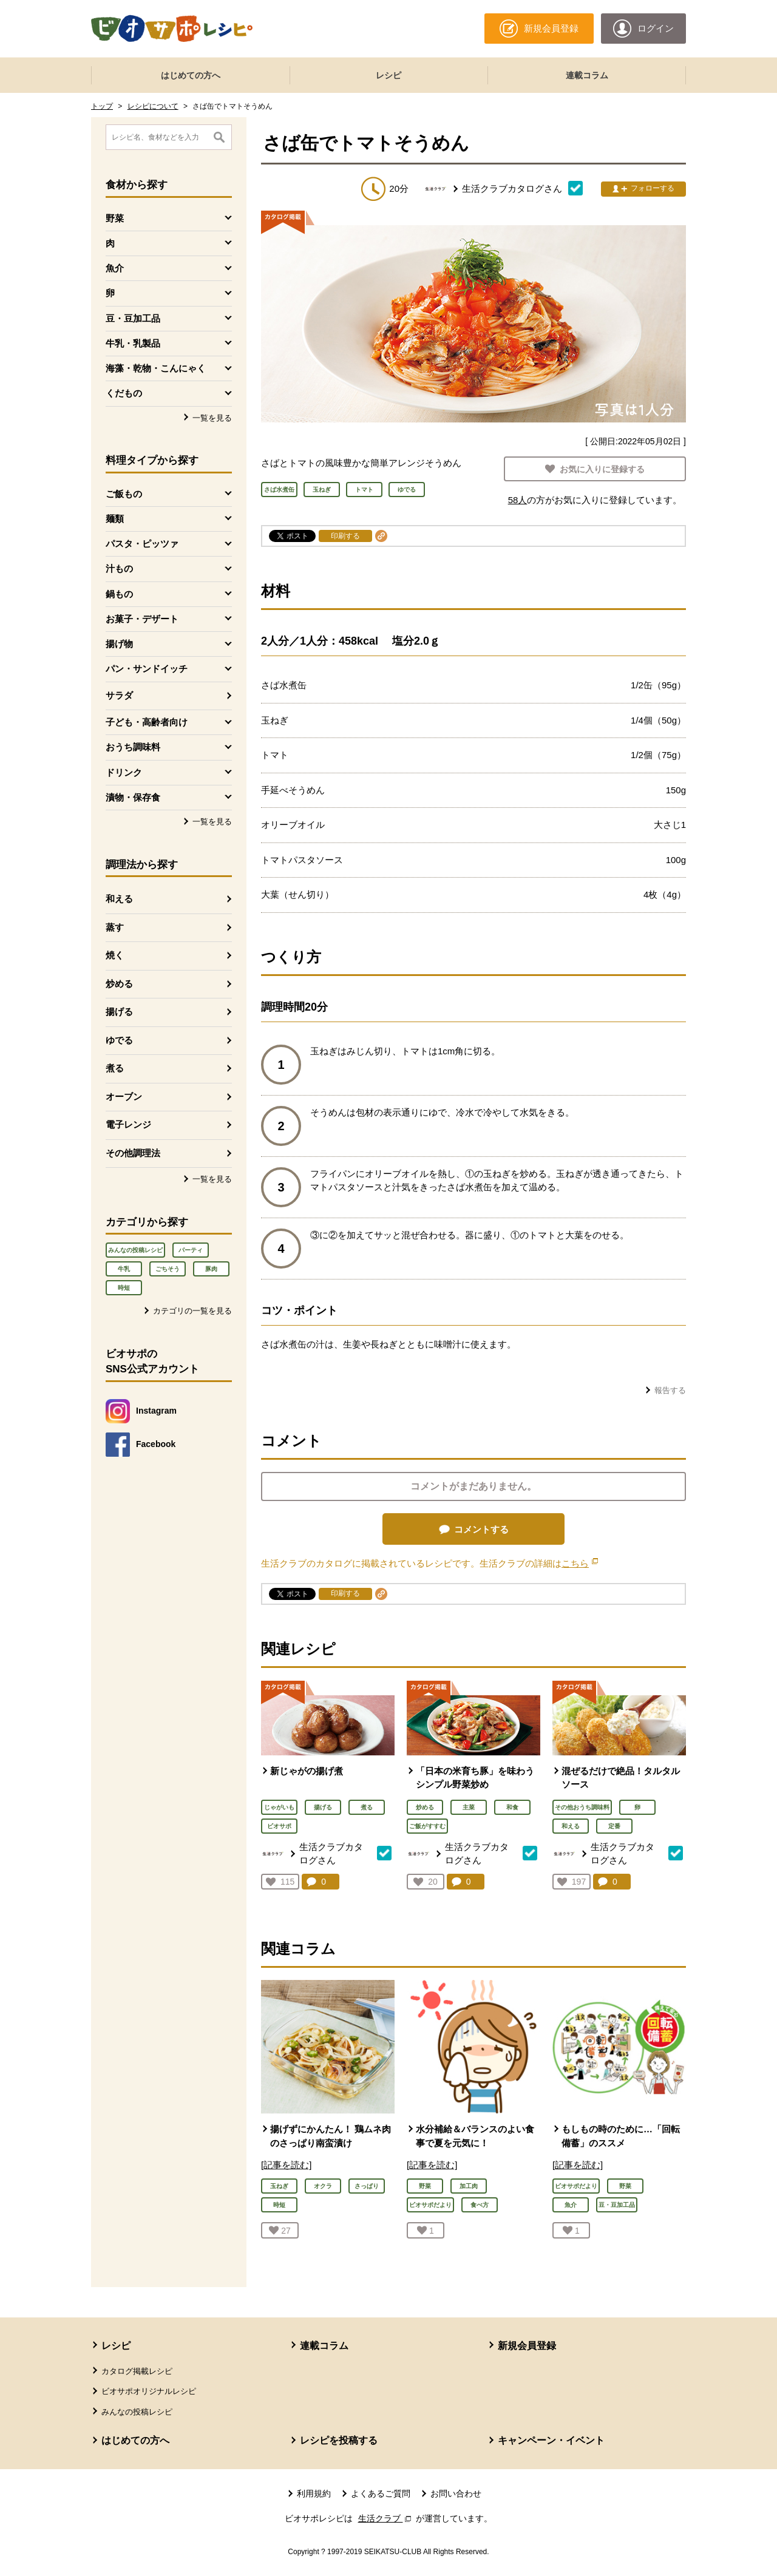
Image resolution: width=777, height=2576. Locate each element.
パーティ (190, 1250)
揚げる (119, 1011)
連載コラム (587, 75)
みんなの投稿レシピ (135, 1250)
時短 (124, 1287)
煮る (115, 1068)
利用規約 (314, 2493)
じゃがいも (279, 1807)
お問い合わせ (455, 2493)
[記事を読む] (286, 2165)
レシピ (388, 75)
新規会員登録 (527, 2345)
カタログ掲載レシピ (136, 2371)
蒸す (115, 927)
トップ (102, 106)
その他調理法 (133, 1153)
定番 (614, 1826)
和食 (512, 1807)
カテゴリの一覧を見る (192, 1310)
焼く (115, 955)
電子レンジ (128, 1124)
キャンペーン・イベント (551, 2440)
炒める (119, 983)
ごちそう (167, 1269)
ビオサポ (279, 1826)
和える (119, 898)
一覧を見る (212, 417)
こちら (580, 1563)
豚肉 (211, 1269)
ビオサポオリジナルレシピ (148, 2391)
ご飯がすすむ (427, 1826)
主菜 (469, 1807)
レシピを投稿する (339, 2440)
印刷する (345, 536)
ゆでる (119, 1040)
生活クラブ (386, 2518)
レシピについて (152, 106)
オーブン (124, 1096)
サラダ (119, 695)
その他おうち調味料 (582, 1807)
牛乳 (124, 1269)
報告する (670, 1390)
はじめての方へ (190, 75)
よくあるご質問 (380, 2493)
